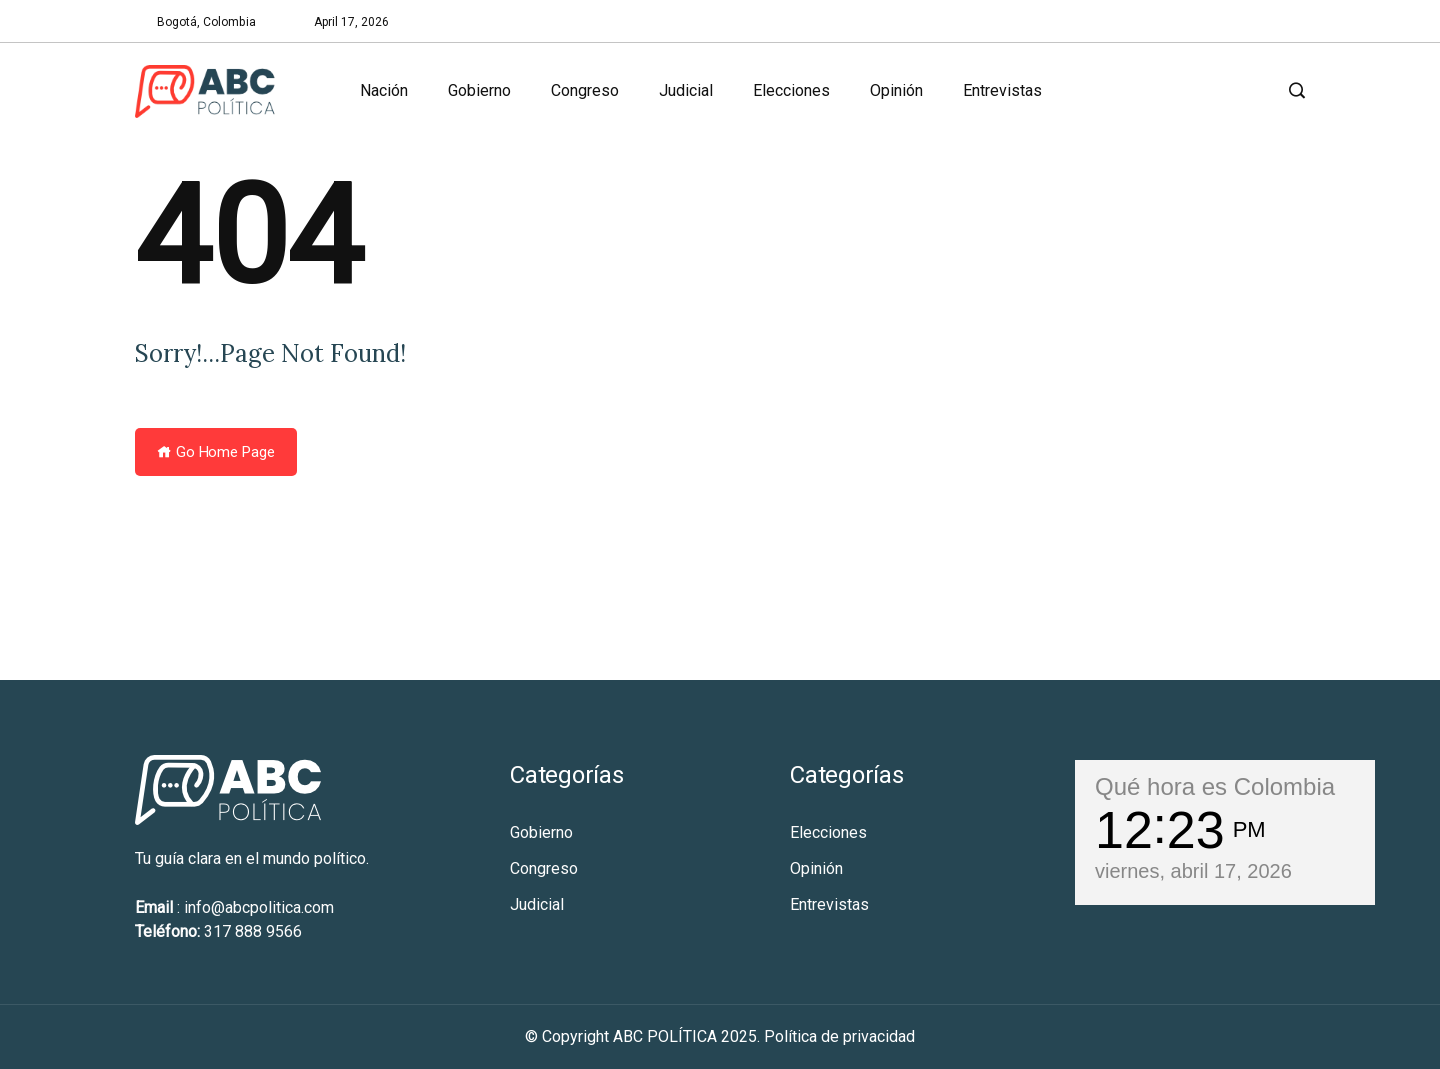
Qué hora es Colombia (1215, 786)
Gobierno (479, 90)
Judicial (686, 90)
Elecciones (791, 90)
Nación (384, 90)
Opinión (896, 90)
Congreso (585, 90)
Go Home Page (216, 452)
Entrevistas (1002, 90)
